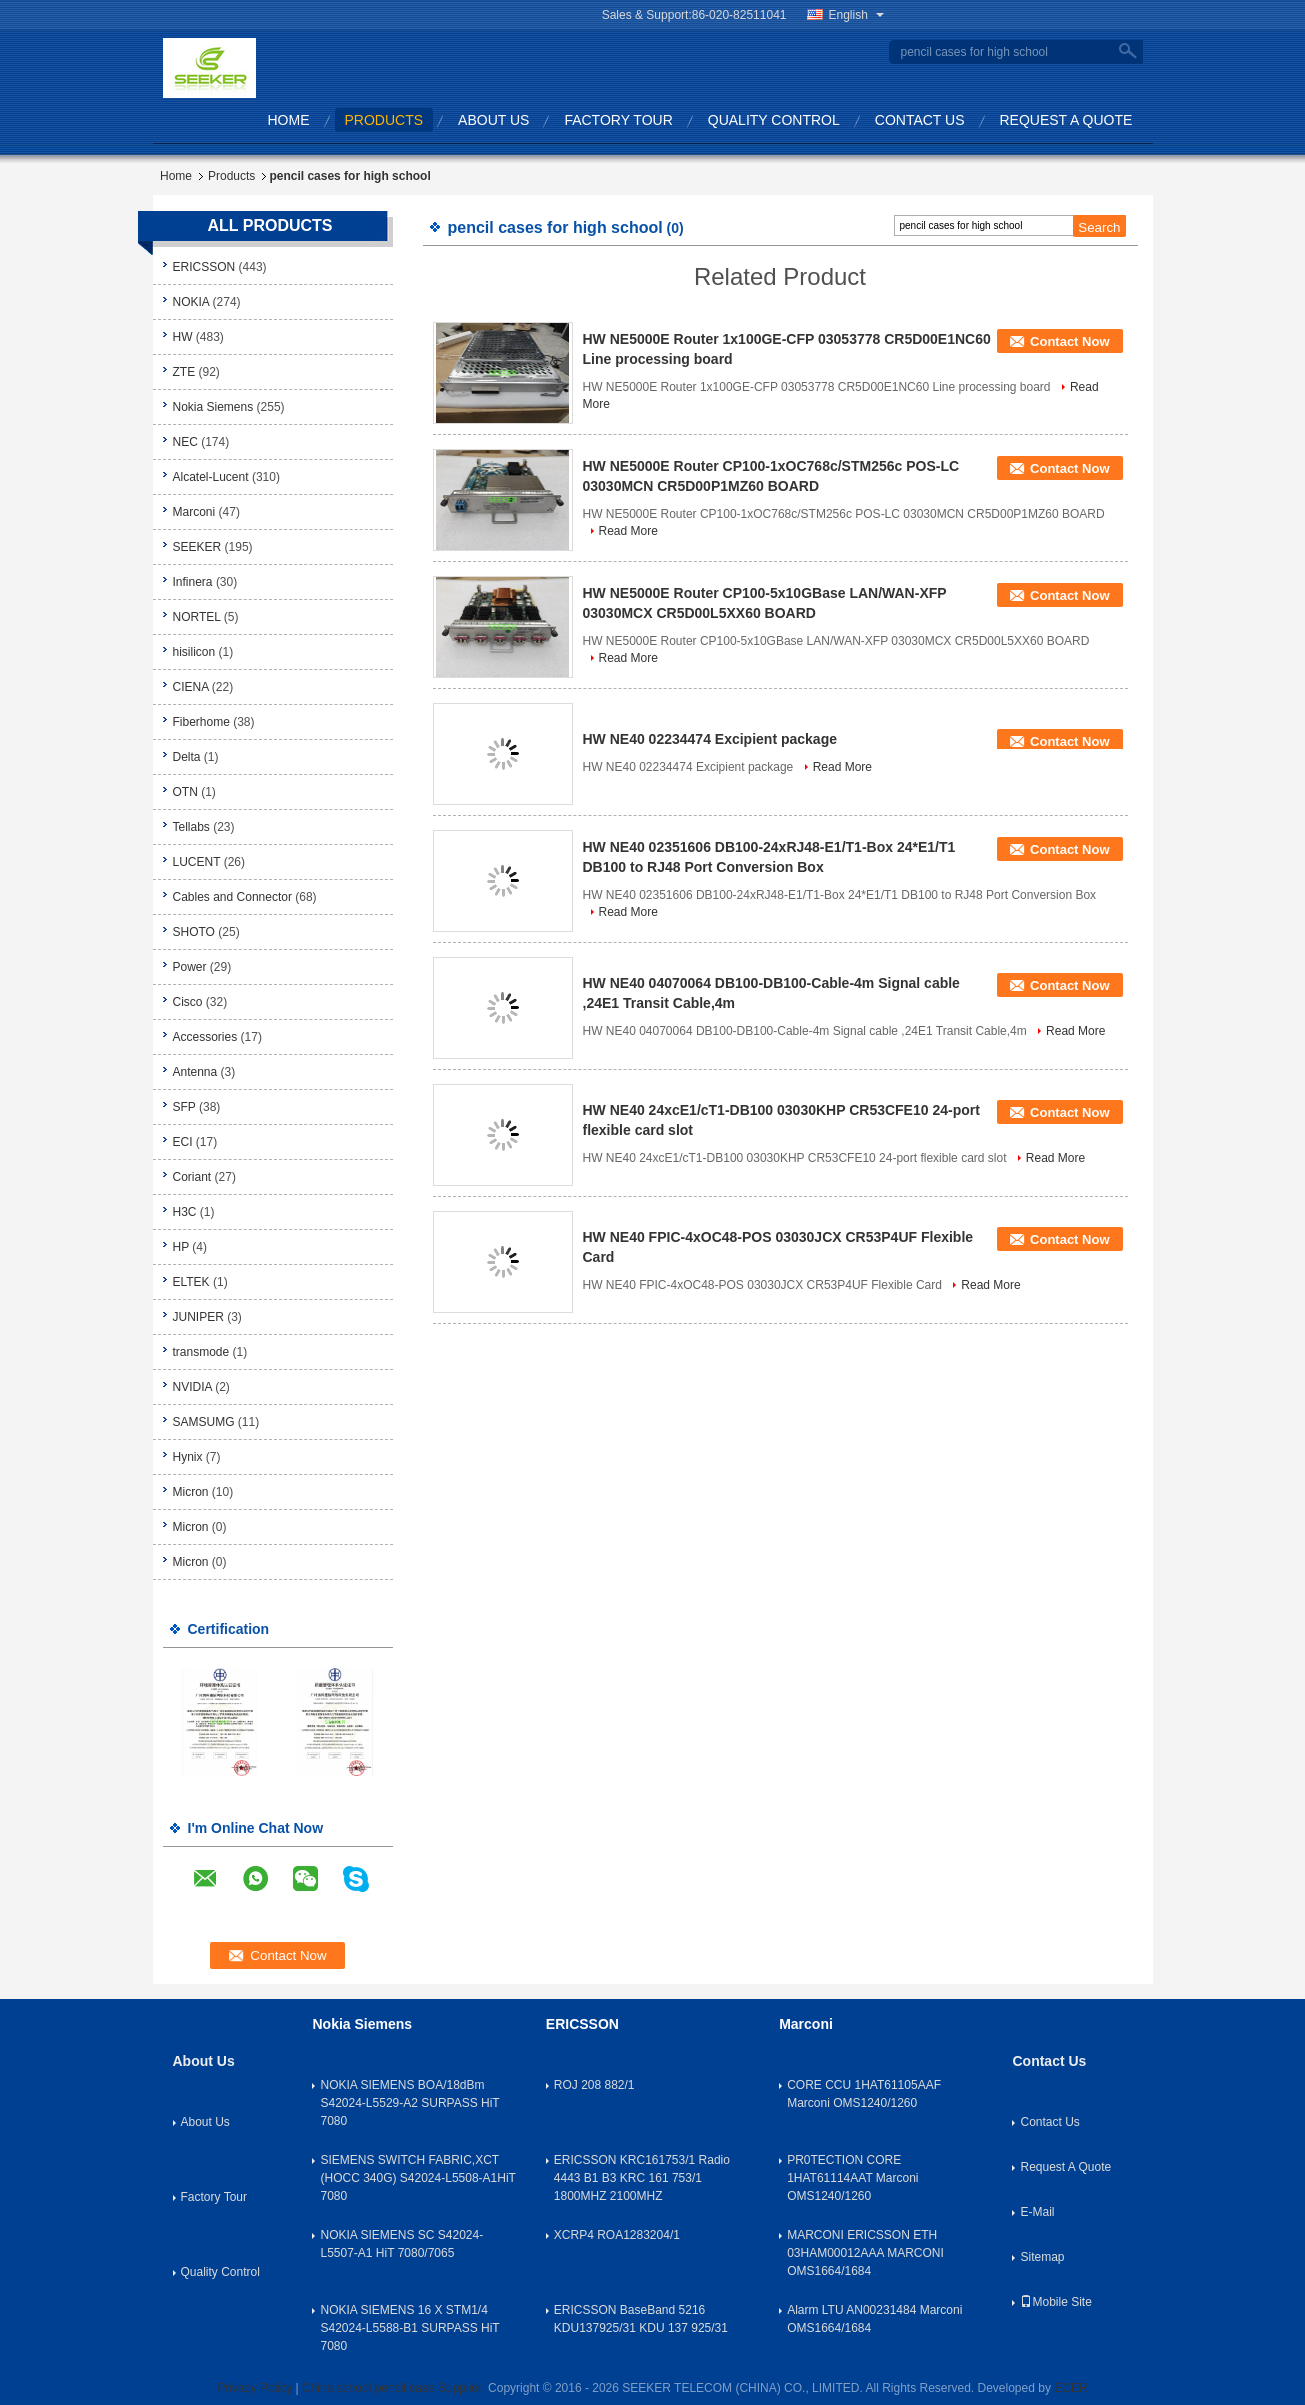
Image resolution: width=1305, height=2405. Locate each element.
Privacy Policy (254, 2388)
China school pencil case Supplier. (395, 2388)
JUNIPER (198, 1317)
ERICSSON (204, 267)
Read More (628, 531)
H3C (185, 1212)
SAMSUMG (204, 1422)
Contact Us (920, 120)
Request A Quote (1066, 120)
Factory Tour (618, 120)
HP (181, 1247)
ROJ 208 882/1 (594, 2085)
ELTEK (191, 1282)
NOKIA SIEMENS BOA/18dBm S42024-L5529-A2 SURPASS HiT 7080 (409, 2103)
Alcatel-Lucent (211, 477)
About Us (493, 120)
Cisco (188, 1002)
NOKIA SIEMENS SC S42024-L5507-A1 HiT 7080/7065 (401, 2244)
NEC (185, 442)
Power (190, 967)
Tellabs (191, 827)
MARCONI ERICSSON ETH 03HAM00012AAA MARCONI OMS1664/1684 (865, 2253)
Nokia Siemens (213, 407)
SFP (184, 1107)
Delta (187, 757)
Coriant (192, 1177)
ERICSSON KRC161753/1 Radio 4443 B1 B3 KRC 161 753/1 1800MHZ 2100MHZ (642, 2178)
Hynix (188, 1457)
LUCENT (197, 862)
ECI (183, 1142)
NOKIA (191, 302)
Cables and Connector (232, 897)
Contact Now (1069, 341)
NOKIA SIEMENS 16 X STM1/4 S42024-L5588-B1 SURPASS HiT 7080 (409, 2328)
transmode (201, 1352)
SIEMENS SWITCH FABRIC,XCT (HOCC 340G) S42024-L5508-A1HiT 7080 (417, 2178)
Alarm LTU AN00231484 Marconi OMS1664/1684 (874, 2319)
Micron (191, 1492)
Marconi (194, 512)
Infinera (193, 582)
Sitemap (1042, 2257)
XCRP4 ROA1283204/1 (617, 2235)
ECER (1070, 2388)
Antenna (195, 1072)
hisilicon (194, 652)
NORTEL (197, 617)
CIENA (191, 687)
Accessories (205, 1037)
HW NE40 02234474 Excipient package (710, 739)
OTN (185, 792)
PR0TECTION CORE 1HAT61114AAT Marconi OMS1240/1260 (852, 2178)
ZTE (184, 372)
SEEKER (197, 547)
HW (183, 337)
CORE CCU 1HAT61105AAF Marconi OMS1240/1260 (864, 2094)
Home (289, 120)
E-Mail (1037, 2212)
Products (384, 120)
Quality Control (774, 120)
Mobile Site (1055, 2302)
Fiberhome (201, 722)
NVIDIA (192, 1387)
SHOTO (194, 932)
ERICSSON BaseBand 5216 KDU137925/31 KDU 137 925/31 (641, 2319)
